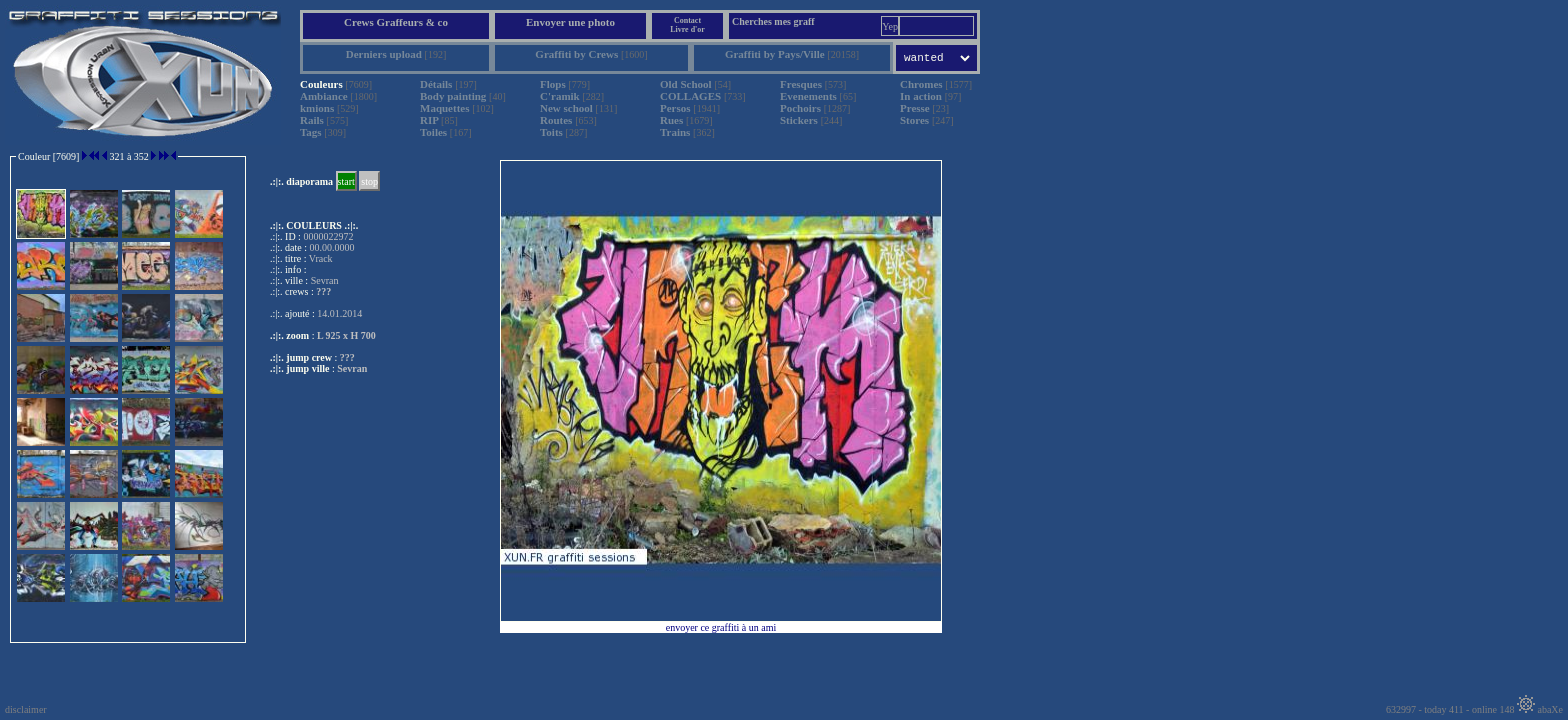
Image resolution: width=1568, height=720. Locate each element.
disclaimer (26, 709)
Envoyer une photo (570, 22)
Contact (687, 20)
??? (347, 357)
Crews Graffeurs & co (396, 22)
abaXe (1540, 709)
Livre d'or (687, 29)
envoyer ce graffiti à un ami (721, 627)
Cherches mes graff (773, 21)
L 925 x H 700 (346, 335)
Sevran (352, 368)
